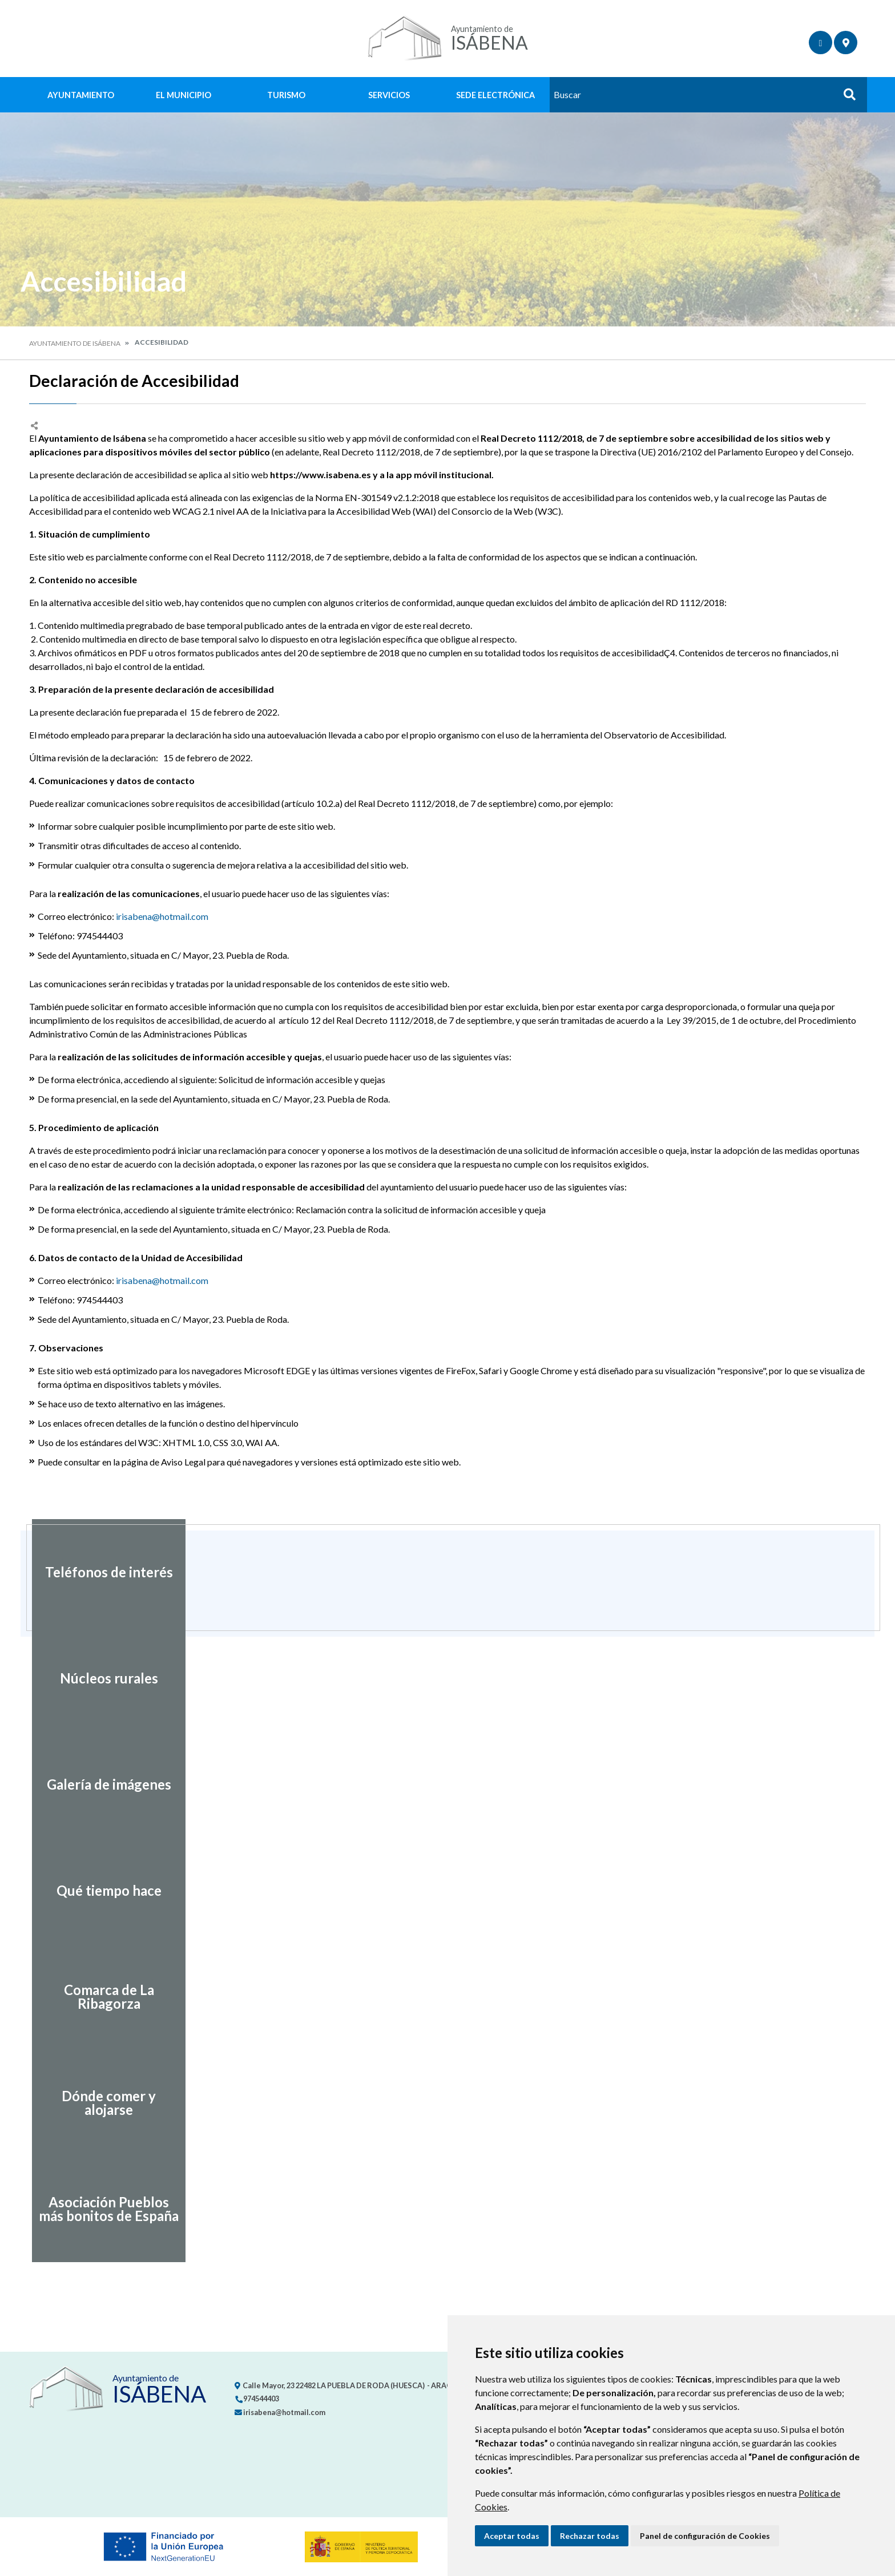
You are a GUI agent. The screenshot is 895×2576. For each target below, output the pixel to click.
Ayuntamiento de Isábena (74, 343)
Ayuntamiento (80, 95)
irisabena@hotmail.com (162, 916)
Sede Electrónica (495, 95)
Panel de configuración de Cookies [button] (705, 2536)
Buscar (845, 97)
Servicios (389, 95)
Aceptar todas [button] (511, 2536)
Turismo (286, 95)
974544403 (257, 2398)
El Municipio (183, 95)
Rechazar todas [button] (589, 2536)
